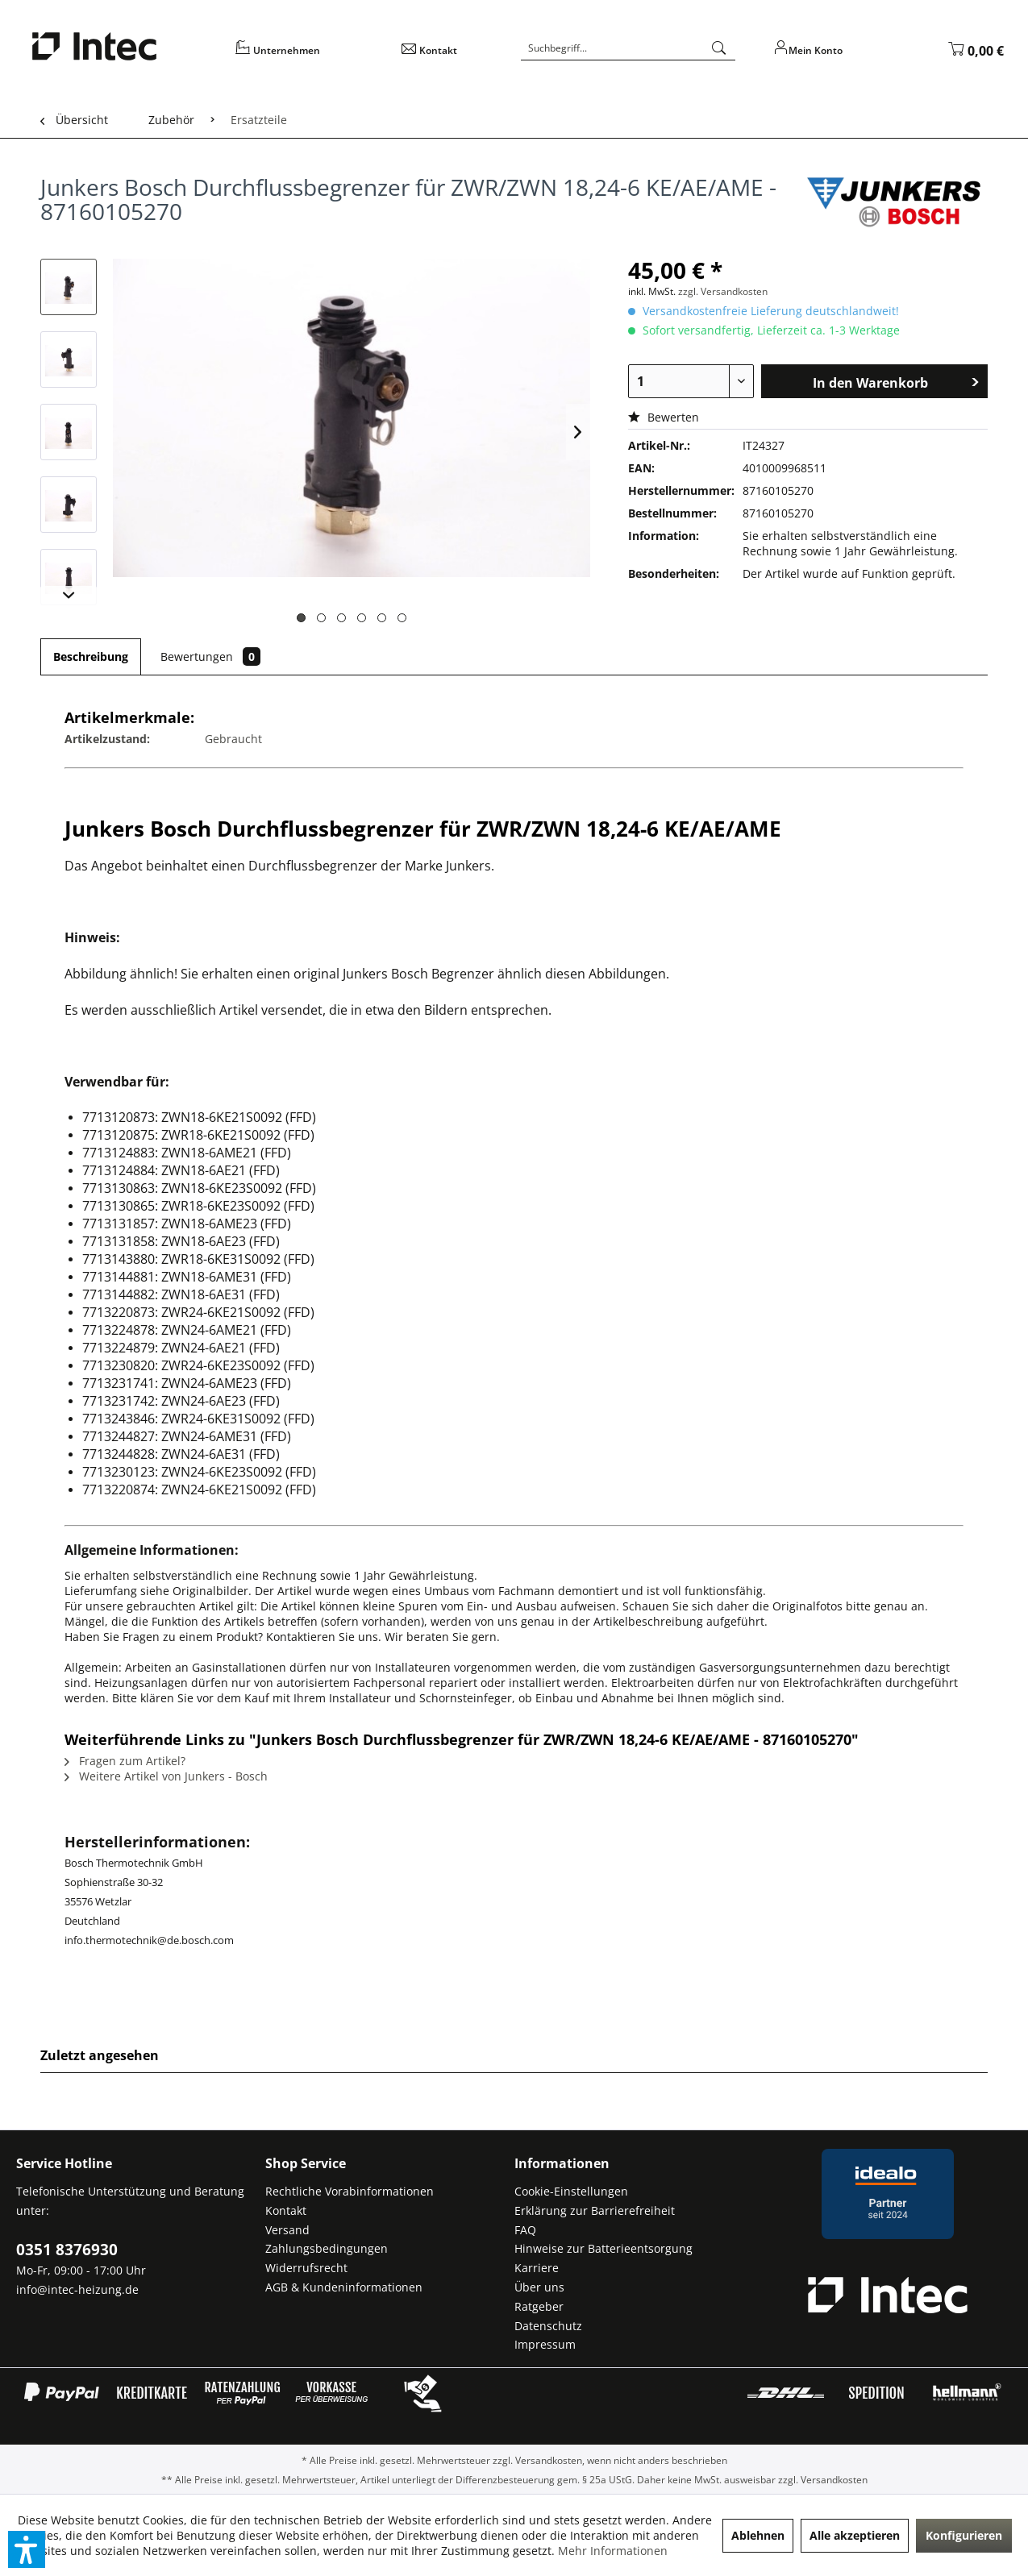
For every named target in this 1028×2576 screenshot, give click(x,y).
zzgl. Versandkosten (723, 291)
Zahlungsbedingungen (326, 2248)
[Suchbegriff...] (628, 48)
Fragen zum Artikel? (125, 1760)
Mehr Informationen (613, 2550)
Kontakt (285, 2210)
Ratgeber (539, 2306)
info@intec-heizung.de (77, 2289)
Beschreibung (90, 656)
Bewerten (663, 417)
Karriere (536, 2267)
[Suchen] (719, 48)
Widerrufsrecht (306, 2267)
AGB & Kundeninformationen (343, 2287)
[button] (26, 2549)
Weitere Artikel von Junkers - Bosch (166, 1776)
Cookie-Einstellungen (571, 2191)
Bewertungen (210, 656)
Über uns (539, 2287)
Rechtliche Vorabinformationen (349, 2191)
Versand (287, 2229)
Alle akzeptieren (854, 2535)
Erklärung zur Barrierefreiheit (594, 2210)
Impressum (545, 2344)
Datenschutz (548, 2325)
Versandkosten (548, 2460)
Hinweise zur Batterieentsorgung (603, 2248)
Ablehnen (758, 2535)
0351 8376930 (67, 2249)
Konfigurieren (964, 2535)
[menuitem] (308, 56)
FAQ (525, 2229)
